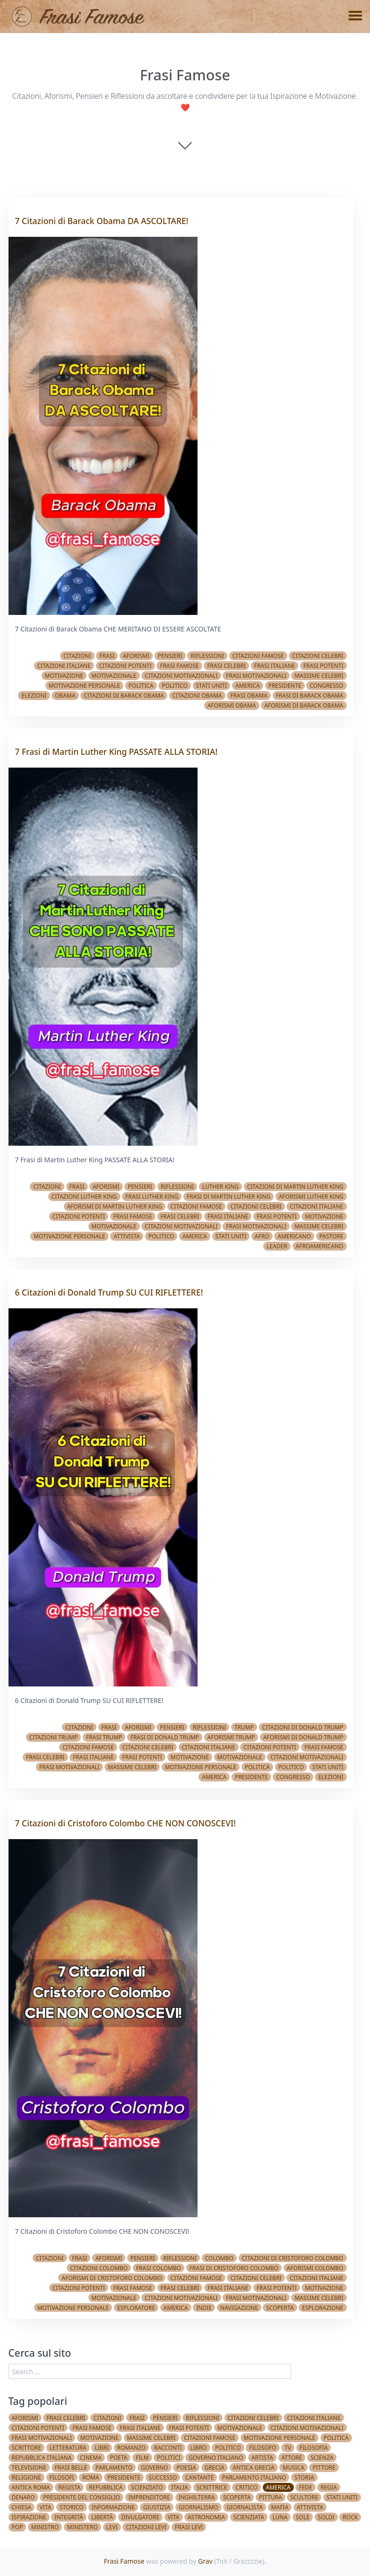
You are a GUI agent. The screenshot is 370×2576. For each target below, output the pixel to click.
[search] (150, 2371)
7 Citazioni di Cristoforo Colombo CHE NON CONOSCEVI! (125, 1823)
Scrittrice (212, 2487)
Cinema (91, 2458)
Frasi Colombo (158, 2268)
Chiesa (21, 2507)
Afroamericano (320, 1246)
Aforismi (136, 656)
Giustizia (157, 2507)
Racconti (168, 2448)
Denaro (23, 2497)
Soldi (326, 2517)
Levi (112, 2527)
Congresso (326, 686)
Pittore (323, 2468)
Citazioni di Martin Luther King (295, 1187)
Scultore (304, 2497)
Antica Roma (31, 2487)
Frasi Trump (104, 1737)
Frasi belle (71, 2468)
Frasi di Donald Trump (164, 1737)
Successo (163, 2477)
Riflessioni (207, 656)
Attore (292, 2458)
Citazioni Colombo (99, 2268)
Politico (174, 686)
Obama (65, 696)
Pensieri (170, 656)
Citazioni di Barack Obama (124, 696)
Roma (90, 2477)
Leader (277, 1246)
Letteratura (68, 2448)
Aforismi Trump (231, 1737)
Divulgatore (140, 2517)
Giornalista (244, 2507)
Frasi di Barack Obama (310, 696)
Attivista (126, 1236)
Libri (102, 2448)
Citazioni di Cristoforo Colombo (293, 2258)
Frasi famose (179, 666)
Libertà (102, 2517)
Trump (244, 1727)
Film (142, 2458)
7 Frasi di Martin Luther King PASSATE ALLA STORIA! (116, 751)
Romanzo (131, 2448)
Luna (280, 2517)
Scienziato (147, 2487)
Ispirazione (29, 2517)
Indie (204, 2308)
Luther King (220, 1187)
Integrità (68, 2517)
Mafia (280, 2507)
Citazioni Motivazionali (181, 676)
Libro (198, 2448)
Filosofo (262, 2448)
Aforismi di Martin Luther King (115, 1206)
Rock (350, 2517)
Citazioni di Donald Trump (303, 1727)
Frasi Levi (189, 2527)
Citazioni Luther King (84, 1197)
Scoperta (279, 2308)
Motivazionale (114, 676)
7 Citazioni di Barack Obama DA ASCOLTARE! (102, 220)
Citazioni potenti (125, 666)
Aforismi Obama (231, 705)
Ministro (45, 2527)
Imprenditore (149, 2497)
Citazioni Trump (53, 1737)
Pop (17, 2527)
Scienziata (248, 2517)
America (247, 686)
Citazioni (77, 656)
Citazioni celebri (317, 656)
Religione (26, 2477)
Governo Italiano (216, 2458)
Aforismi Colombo (315, 2268)
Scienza (322, 2458)
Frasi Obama (248, 696)
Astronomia (206, 2517)
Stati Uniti (211, 686)
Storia (304, 2477)
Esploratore (136, 2308)
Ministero (82, 2527)
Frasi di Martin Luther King (228, 1197)
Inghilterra (197, 2497)
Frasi (106, 656)
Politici (168, 2458)
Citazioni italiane (64, 666)
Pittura (270, 2497)
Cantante (199, 2477)
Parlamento (113, 2468)
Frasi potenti (323, 666)
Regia (328, 2487)
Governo (154, 2468)
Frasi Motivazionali (256, 676)
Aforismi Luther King (311, 1197)
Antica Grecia (254, 2468)
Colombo (219, 2258)
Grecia (214, 2468)
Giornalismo (198, 2507)
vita (174, 2517)
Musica (293, 2468)
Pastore (331, 1236)
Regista (69, 2487)
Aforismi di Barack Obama (303, 705)
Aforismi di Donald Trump (303, 1737)
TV (287, 2448)
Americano (294, 1236)
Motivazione (64, 676)
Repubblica (105, 2487)
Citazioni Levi (146, 2527)
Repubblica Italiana (42, 2458)
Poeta (119, 2458)
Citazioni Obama (197, 696)
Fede (305, 2487)
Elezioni (33, 696)
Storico (72, 2507)
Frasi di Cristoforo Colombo (233, 2268)
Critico (246, 2487)
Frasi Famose (124, 2561)
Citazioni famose (258, 656)
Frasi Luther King (151, 1197)
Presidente (284, 686)
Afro (262, 1236)
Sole (303, 2517)
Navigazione (239, 2308)
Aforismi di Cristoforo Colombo (111, 2278)
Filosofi (62, 2477)
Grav (205, 2561)
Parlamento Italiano (254, 2477)
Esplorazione (322, 2308)
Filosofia (314, 2448)
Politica (141, 686)
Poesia (186, 2468)
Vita (46, 2507)
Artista (262, 2458)
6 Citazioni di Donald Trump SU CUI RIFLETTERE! (109, 1292)
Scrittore (27, 2448)
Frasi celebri (226, 666)
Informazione (113, 2507)
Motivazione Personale (84, 686)
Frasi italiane (274, 666)
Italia (179, 2487)
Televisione (29, 2468)
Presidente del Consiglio (81, 2497)
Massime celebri (318, 676)
